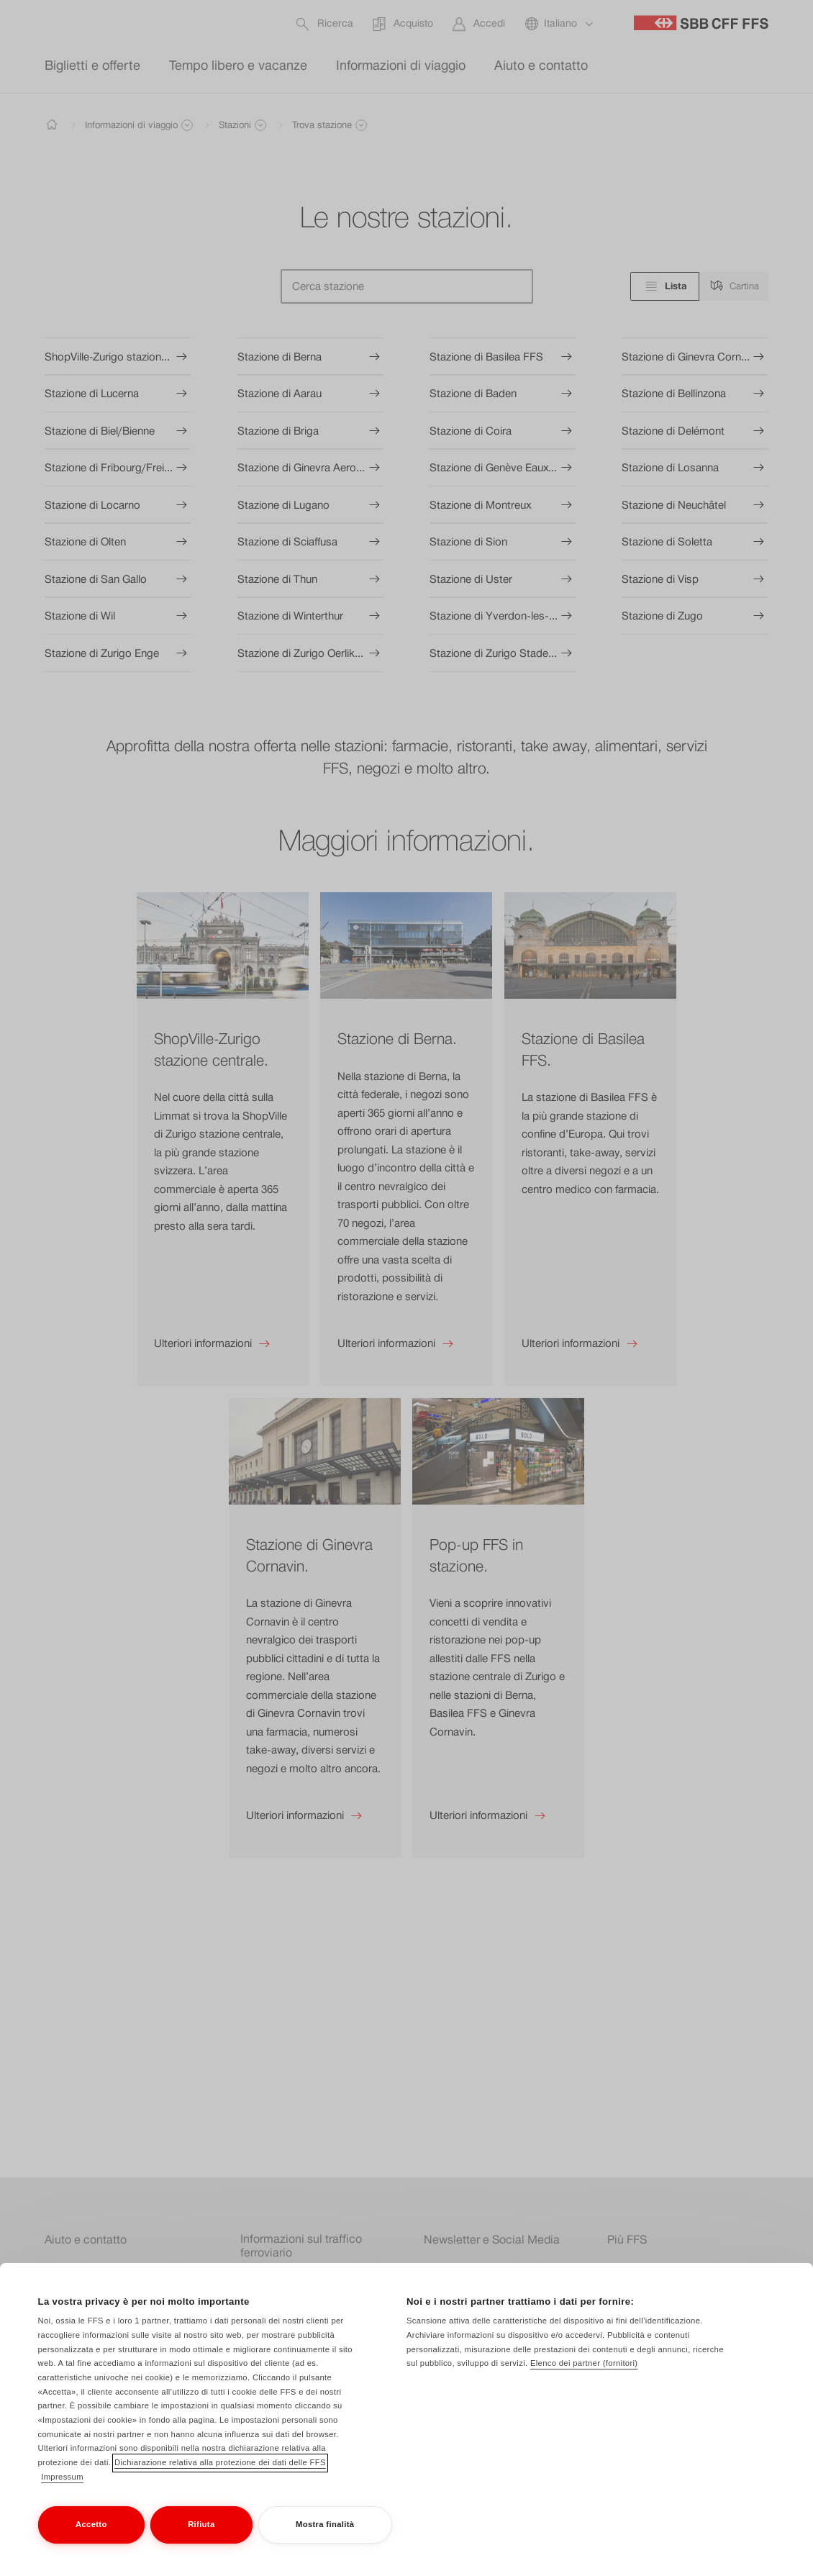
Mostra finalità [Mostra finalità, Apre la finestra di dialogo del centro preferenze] (325, 2537)
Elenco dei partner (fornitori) (584, 2376)
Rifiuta (201, 2537)
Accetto (91, 2537)
